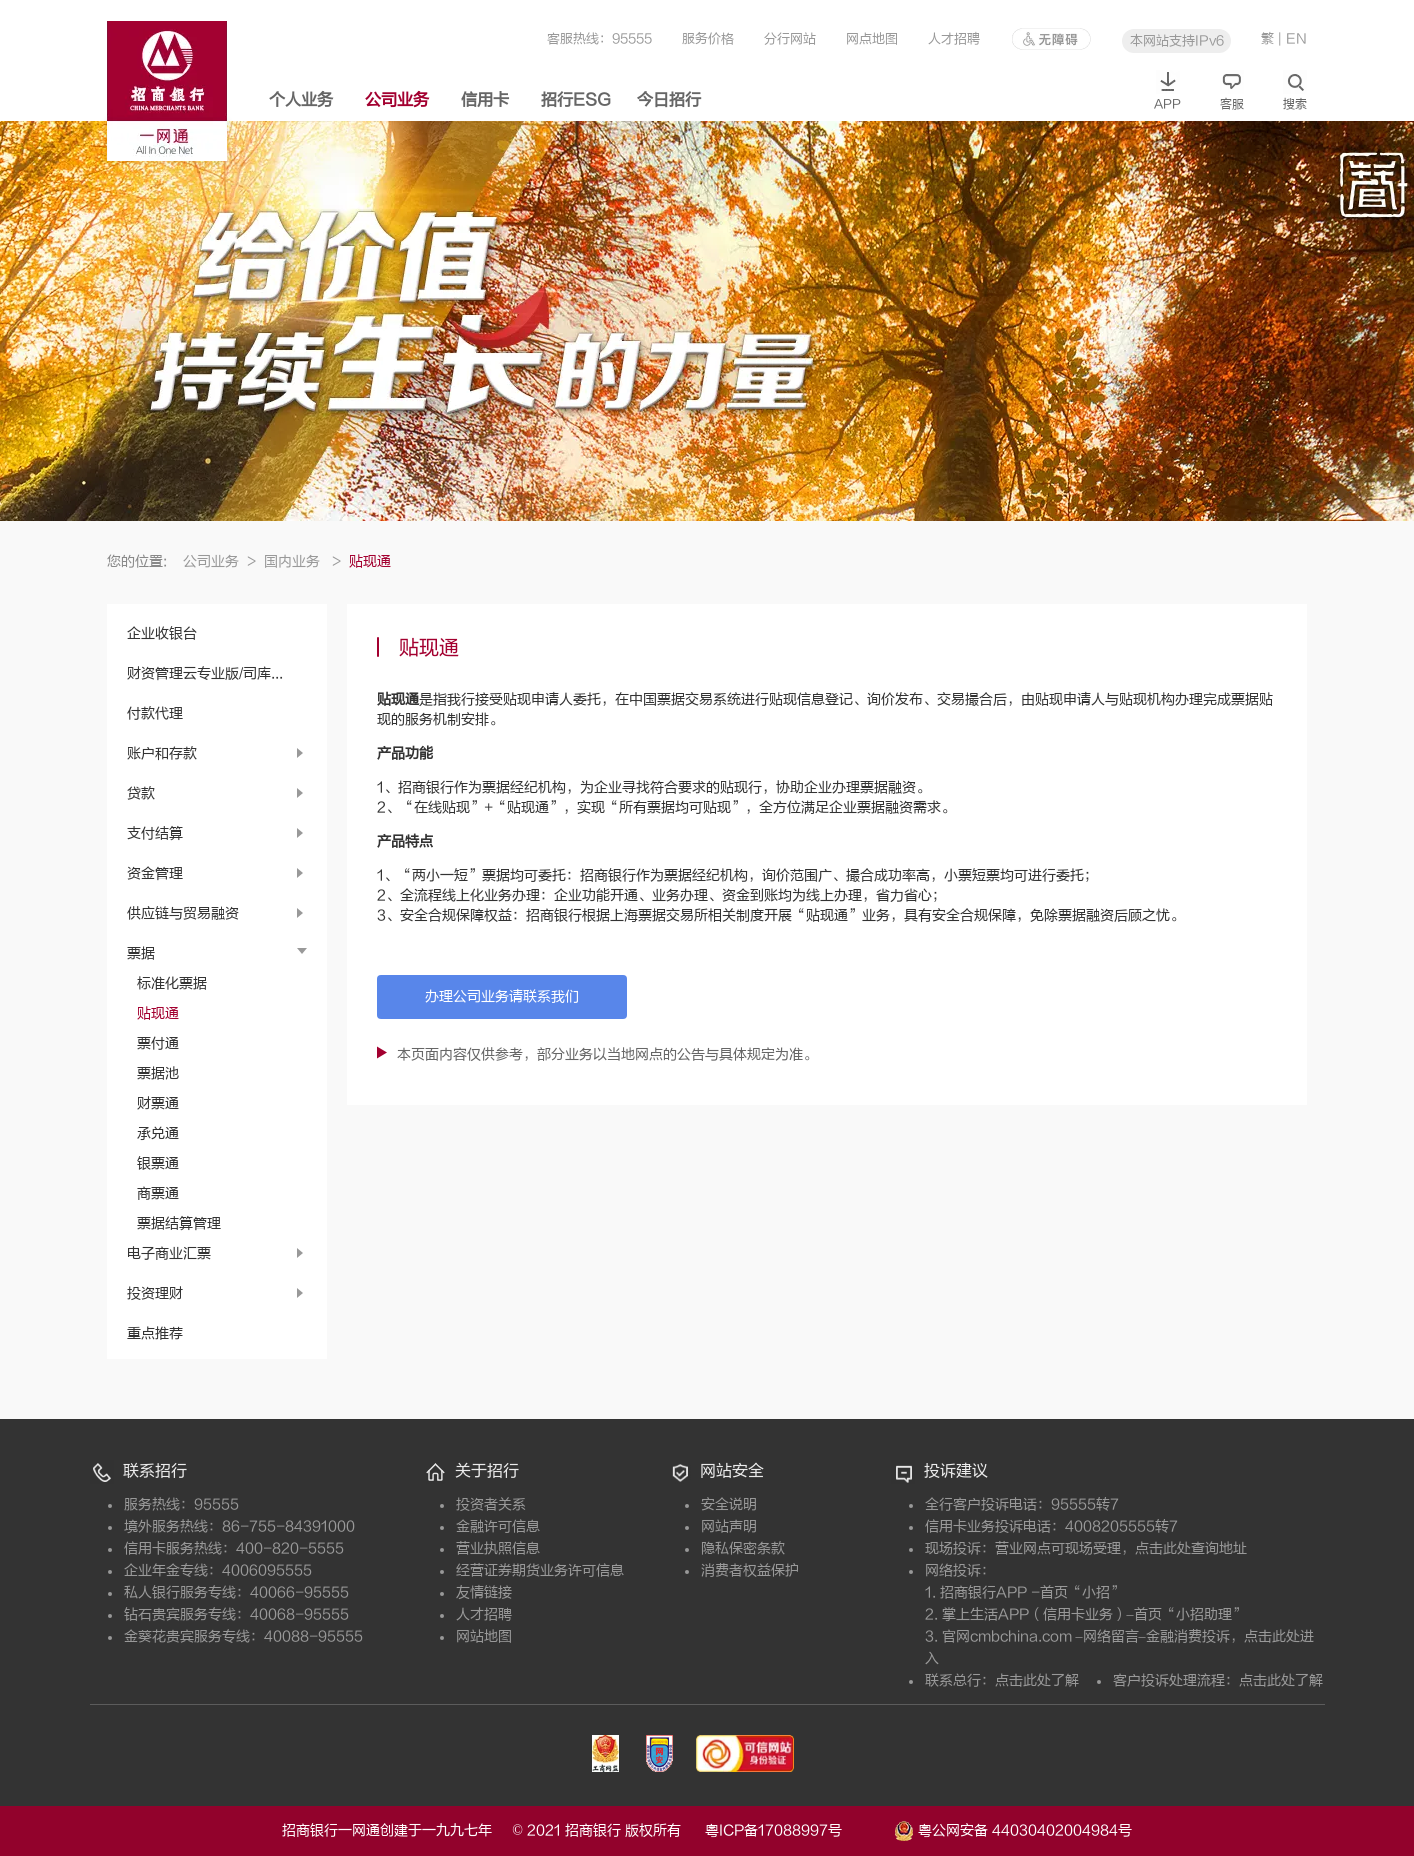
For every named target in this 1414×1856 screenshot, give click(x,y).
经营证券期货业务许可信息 (540, 1570)
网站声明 (729, 1526)
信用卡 (485, 100)
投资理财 (155, 1293)
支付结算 (155, 833)
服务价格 (708, 38)
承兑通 (158, 1133)
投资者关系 (491, 1504)
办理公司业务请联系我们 (502, 996)
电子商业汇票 (169, 1253)
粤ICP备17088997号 (797, 1830)
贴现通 (158, 1013)
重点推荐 (155, 1333)
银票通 (158, 1163)
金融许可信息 (498, 1526)
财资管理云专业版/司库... (205, 673)
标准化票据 (172, 983)
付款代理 (155, 713)
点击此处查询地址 (1191, 1548)
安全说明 (729, 1504)
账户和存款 (162, 753)
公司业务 (397, 100)
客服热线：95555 (599, 38)
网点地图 (872, 38)
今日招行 (669, 100)
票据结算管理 (179, 1223)
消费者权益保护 (750, 1570)
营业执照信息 (498, 1548)
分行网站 (790, 38)
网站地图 (484, 1636)
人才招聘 (954, 38)
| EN (1292, 38)
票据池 (158, 1073)
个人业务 (301, 100)
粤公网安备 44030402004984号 (1013, 1829)
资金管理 (155, 873)
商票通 (158, 1193)
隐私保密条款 (743, 1548)
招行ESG (576, 100)
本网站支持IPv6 (1177, 40)
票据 (141, 953)
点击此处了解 (1037, 1680)
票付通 (158, 1043)
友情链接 (484, 1592)
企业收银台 (162, 633)
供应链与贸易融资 (183, 913)
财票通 (158, 1103)
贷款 (141, 793)
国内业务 (302, 561)
